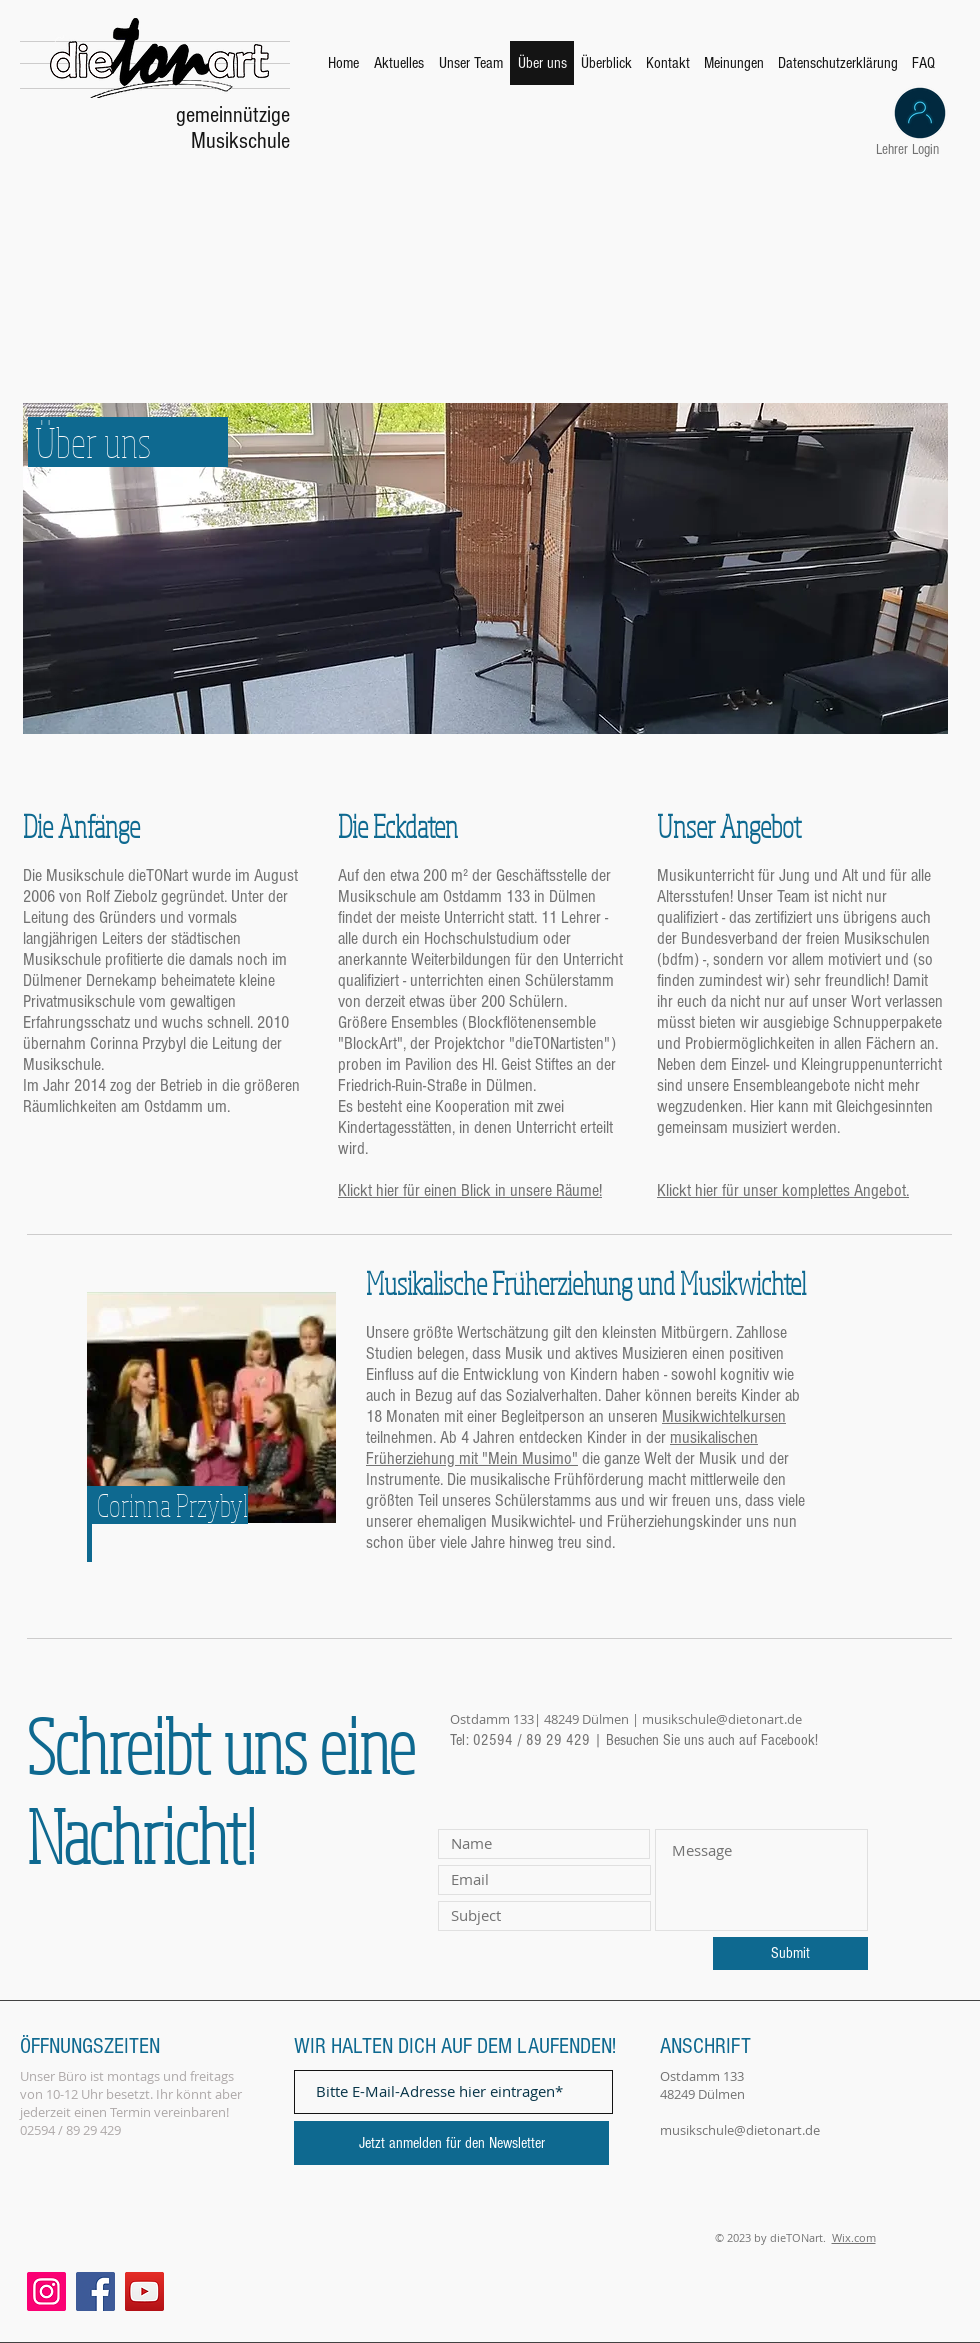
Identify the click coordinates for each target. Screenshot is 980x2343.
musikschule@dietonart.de (722, 1719)
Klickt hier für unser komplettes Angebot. (783, 1190)
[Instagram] (46, 2291)
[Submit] (790, 1953)
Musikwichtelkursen (724, 1416)
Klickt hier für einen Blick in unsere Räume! (470, 1190)
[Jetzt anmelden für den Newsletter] (451, 2143)
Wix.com (854, 2237)
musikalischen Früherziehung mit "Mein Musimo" (562, 1448)
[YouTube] (144, 2291)
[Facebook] (95, 2291)
